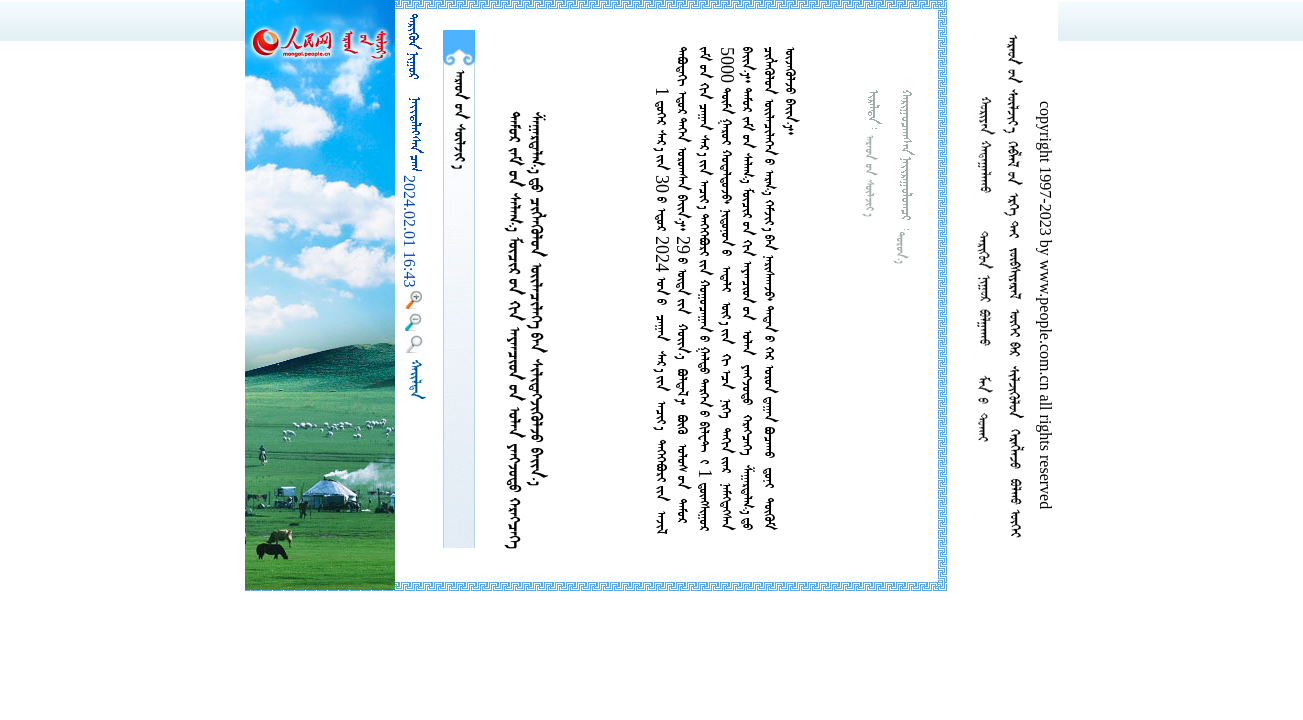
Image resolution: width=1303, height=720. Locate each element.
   (459, 119)
